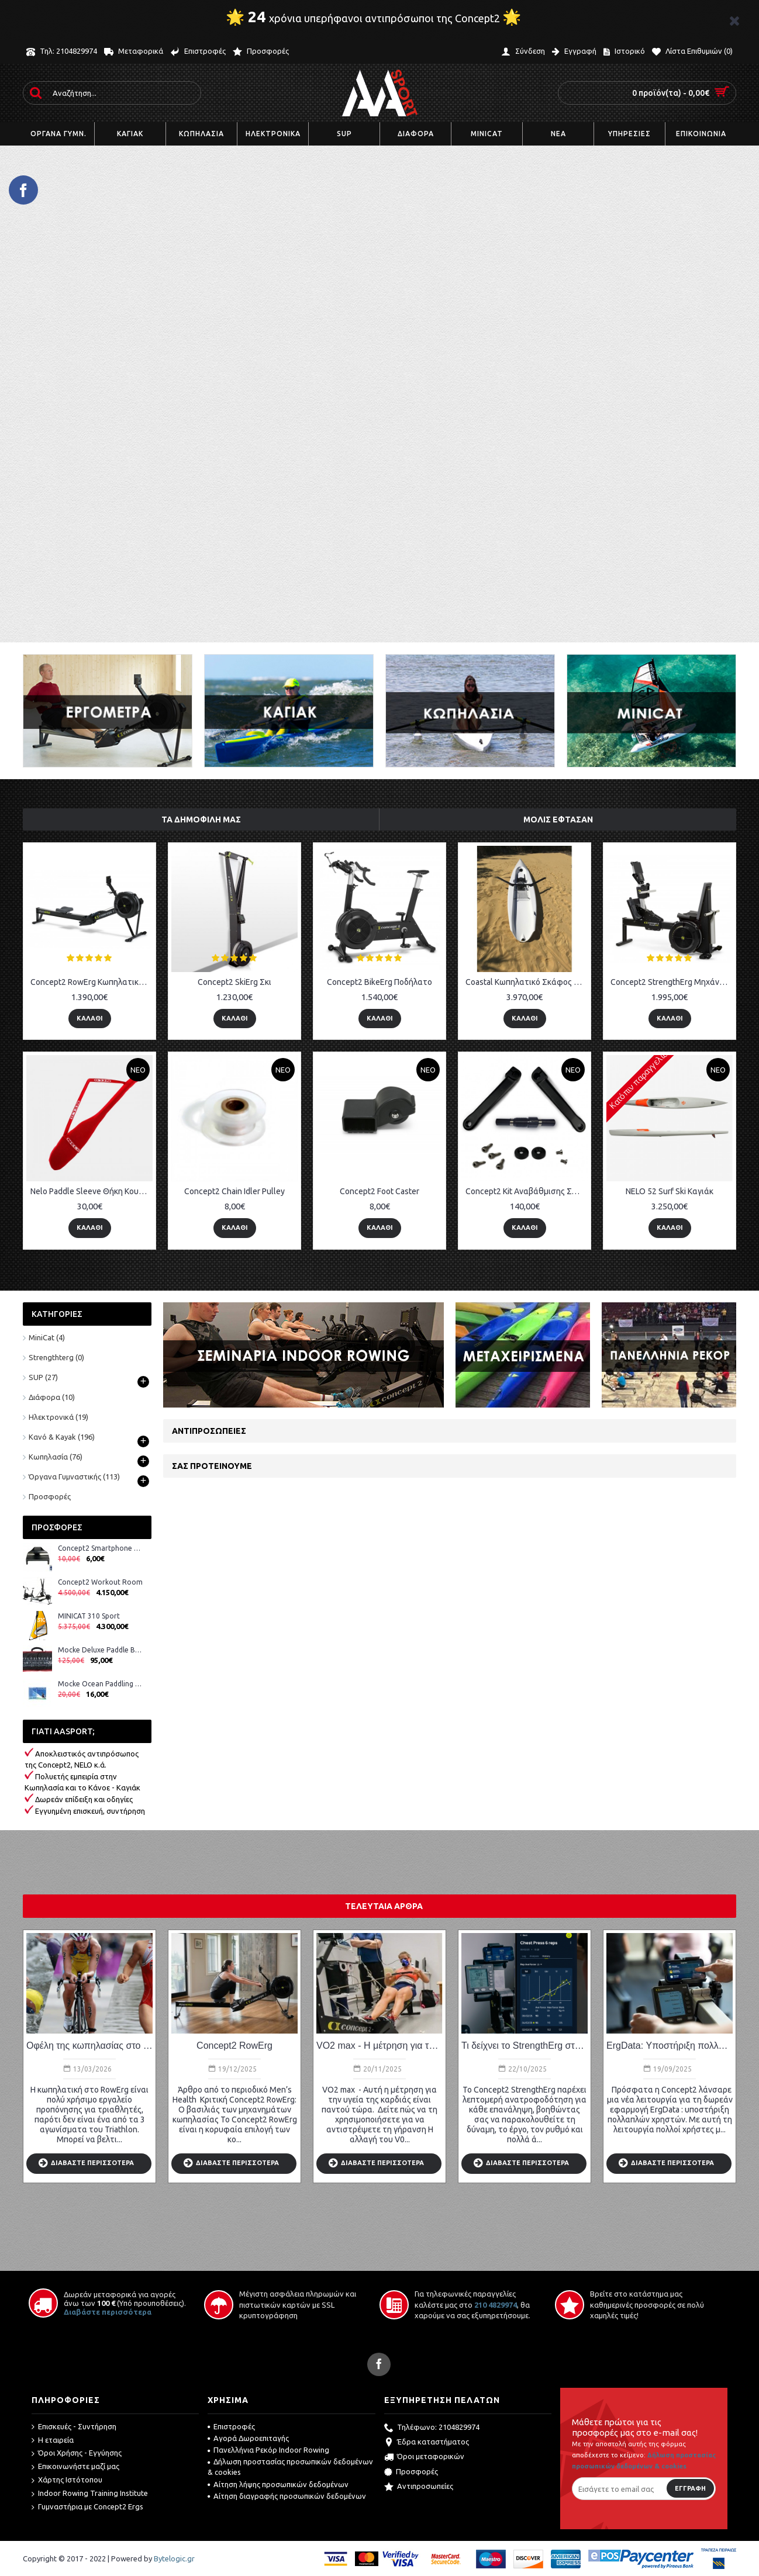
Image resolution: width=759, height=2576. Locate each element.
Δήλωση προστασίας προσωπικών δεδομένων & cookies (290, 2466)
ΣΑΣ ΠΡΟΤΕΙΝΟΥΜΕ (212, 1466)
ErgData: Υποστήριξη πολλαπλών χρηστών (669, 2046)
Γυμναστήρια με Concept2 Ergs (87, 2507)
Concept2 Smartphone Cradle (100, 1548)
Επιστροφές (231, 2426)
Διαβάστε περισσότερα (107, 2312)
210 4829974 (495, 2305)
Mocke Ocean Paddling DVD (100, 1684)
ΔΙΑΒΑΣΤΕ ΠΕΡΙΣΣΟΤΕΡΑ (86, 2164)
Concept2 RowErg (234, 2046)
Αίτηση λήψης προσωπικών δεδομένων (278, 2484)
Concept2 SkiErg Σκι (234, 982)
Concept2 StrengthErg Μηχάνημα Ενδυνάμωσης (671, 982)
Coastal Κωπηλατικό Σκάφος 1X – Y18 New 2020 (526, 982)
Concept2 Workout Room (100, 1582)
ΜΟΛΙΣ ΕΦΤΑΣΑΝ (558, 819)
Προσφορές (50, 1496)
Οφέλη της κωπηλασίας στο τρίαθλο (89, 2046)
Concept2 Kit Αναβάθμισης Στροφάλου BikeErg (526, 1191)
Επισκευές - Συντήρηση (74, 2427)
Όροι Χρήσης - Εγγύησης (77, 2453)
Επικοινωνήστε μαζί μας (75, 2466)
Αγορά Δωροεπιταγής (248, 2438)
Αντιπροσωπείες (209, 1431)
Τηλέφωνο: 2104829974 (431, 2428)
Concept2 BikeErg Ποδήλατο (379, 982)
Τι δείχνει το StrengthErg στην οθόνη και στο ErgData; (524, 2046)
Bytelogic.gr (174, 2558)
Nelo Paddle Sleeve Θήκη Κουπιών (91, 1191)
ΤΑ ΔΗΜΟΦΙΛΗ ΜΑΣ (201, 819)
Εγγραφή (690, 2488)
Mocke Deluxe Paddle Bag (100, 1650)
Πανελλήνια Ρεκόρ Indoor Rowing (268, 2450)
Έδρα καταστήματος (426, 2442)
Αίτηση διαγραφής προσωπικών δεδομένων (287, 2496)
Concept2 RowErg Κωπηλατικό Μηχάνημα (91, 982)
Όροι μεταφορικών (424, 2457)
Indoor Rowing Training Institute (90, 2493)
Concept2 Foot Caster (379, 1191)
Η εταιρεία (53, 2440)
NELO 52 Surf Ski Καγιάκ (669, 1191)
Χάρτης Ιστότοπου (67, 2480)
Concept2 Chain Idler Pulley (234, 1191)
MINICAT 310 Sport (89, 1616)
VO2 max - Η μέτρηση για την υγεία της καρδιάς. (379, 2046)
